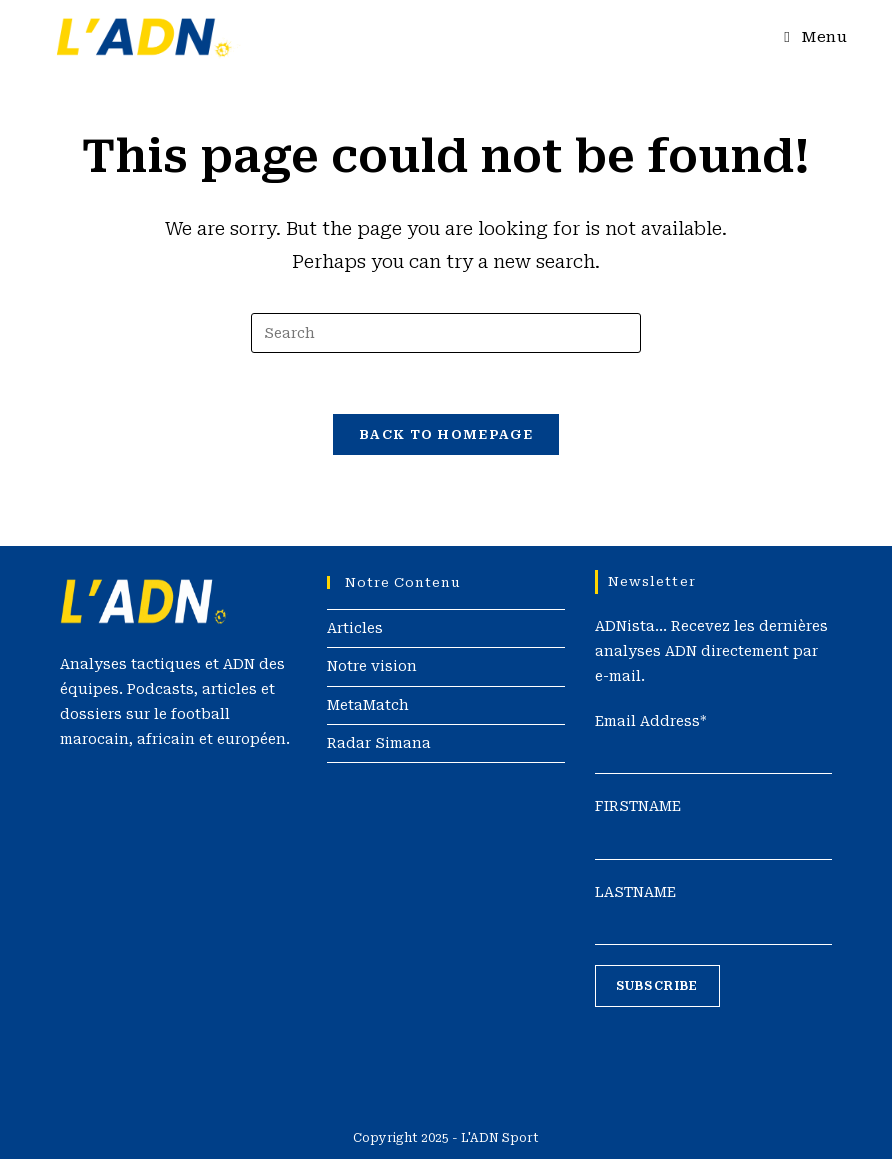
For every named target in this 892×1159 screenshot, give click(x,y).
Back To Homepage (446, 434)
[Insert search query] (446, 333)
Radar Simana (379, 743)
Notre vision (372, 666)
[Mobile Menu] (815, 37)
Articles (355, 628)
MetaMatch (368, 705)
